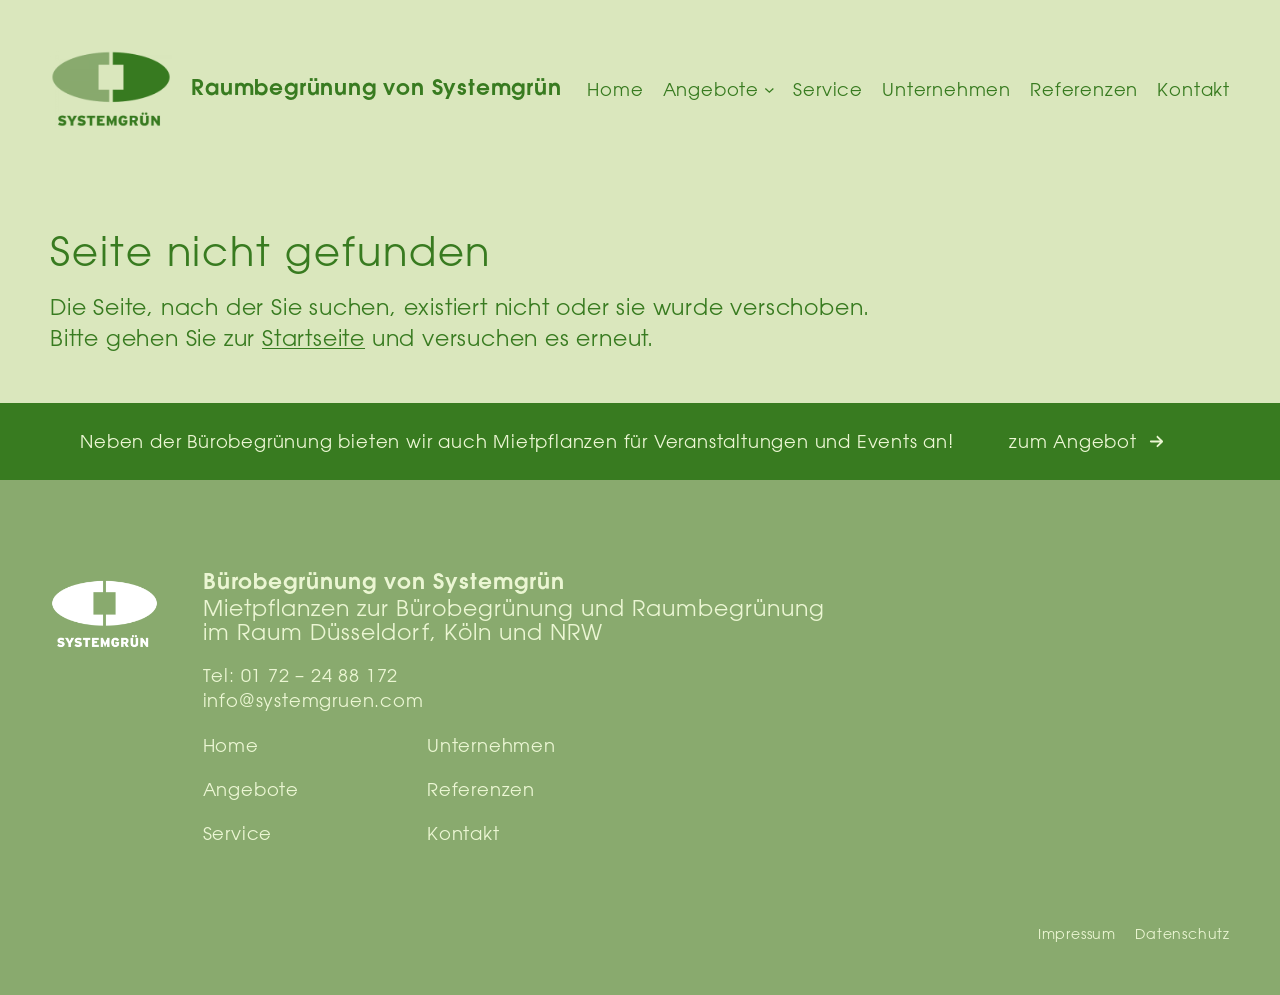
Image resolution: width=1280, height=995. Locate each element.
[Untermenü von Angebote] (769, 89)
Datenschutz (1182, 934)
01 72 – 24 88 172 (320, 675)
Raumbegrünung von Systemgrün (376, 89)
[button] (1086, 441)
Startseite (313, 337)
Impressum (1077, 934)
